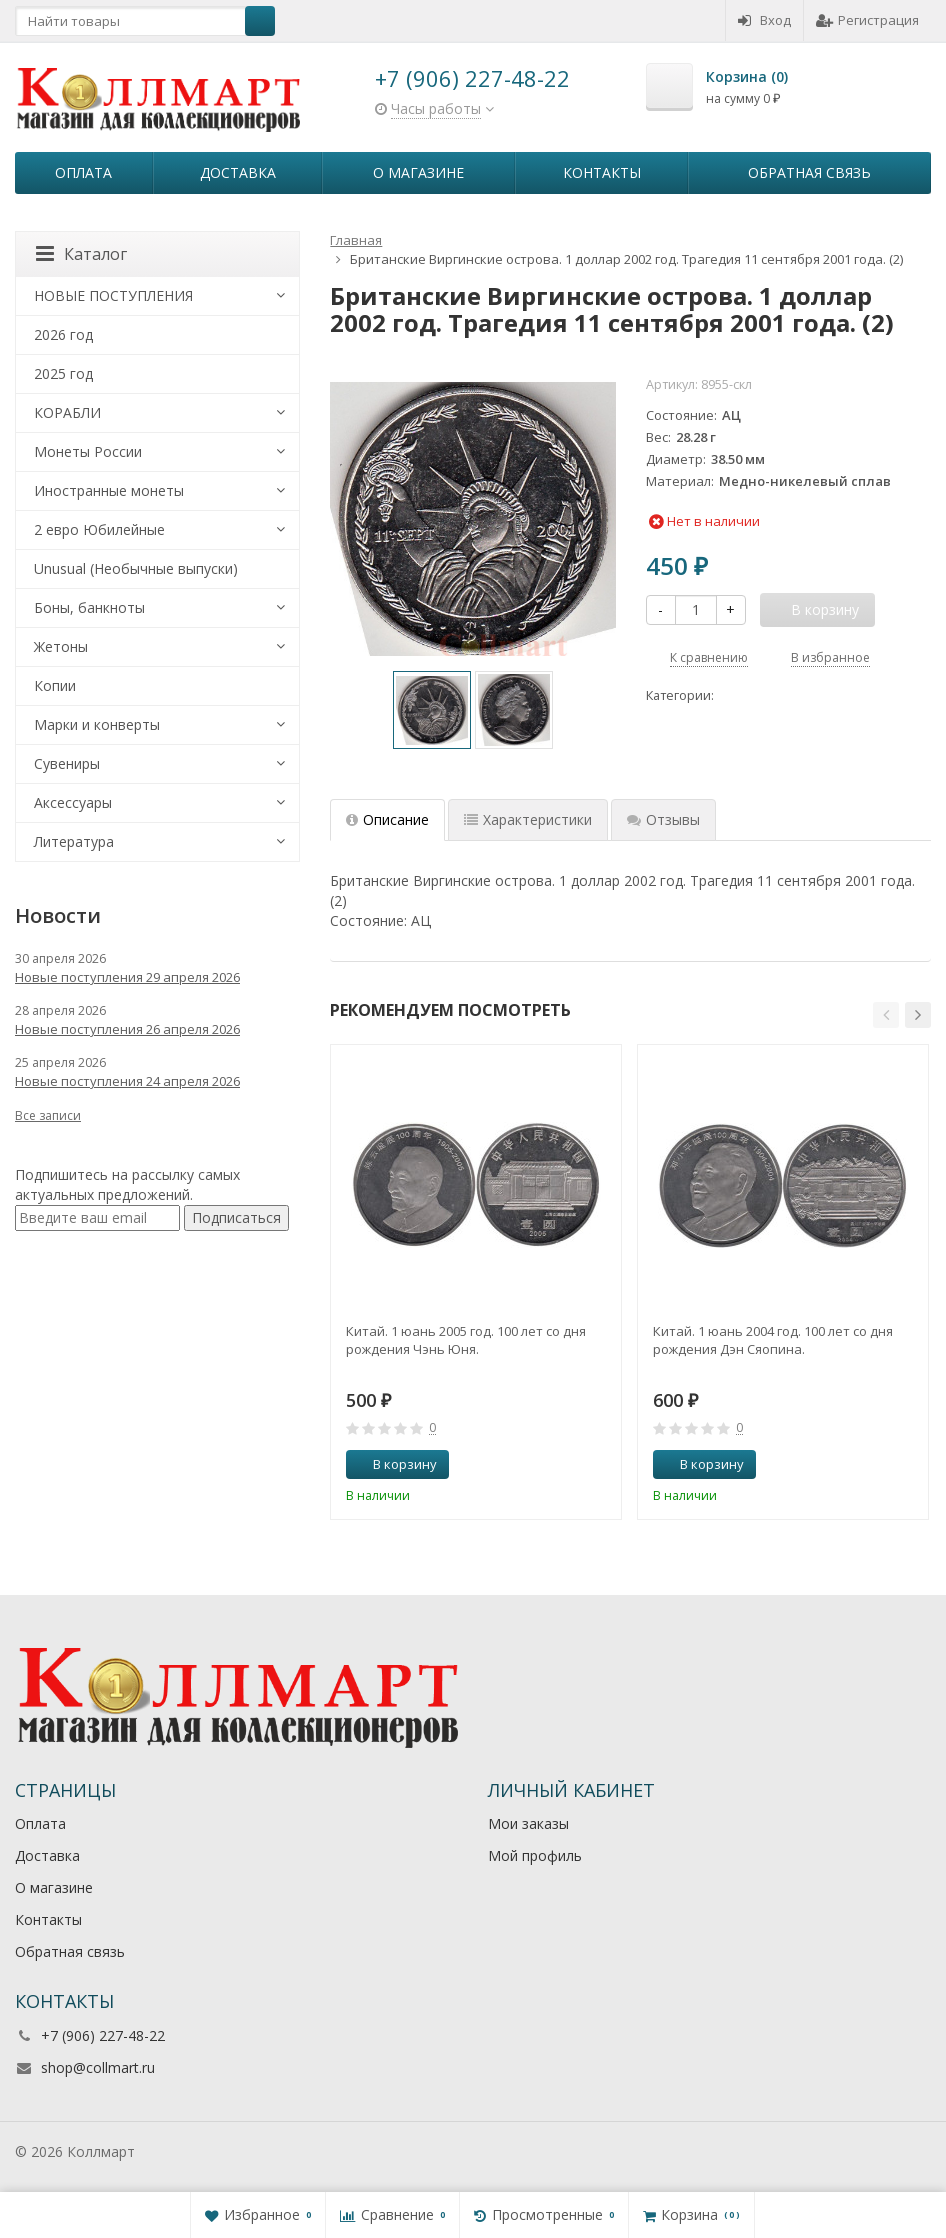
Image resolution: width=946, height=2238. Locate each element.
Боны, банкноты (89, 607)
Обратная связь (809, 172)
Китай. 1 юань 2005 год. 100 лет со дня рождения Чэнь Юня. (466, 1340)
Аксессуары (73, 802)
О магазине (418, 172)
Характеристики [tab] (528, 819)
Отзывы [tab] (663, 819)
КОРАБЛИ (67, 412)
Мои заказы (528, 1823)
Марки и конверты (97, 724)
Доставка (238, 172)
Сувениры (67, 763)
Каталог (81, 254)
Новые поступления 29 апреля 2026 (127, 977)
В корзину (394, 1464)
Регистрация (867, 20)
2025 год (63, 373)
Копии (55, 685)
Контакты (602, 172)
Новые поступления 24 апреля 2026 (127, 1081)
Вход (764, 20)
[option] (432, 710)
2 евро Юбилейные (99, 529)
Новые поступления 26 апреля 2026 (127, 1029)
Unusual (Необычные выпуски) (136, 568)
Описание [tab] (387, 819)
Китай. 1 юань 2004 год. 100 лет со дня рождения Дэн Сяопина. (773, 1340)
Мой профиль (535, 1855)
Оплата (83, 172)
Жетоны (61, 646)
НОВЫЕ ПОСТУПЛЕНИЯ (113, 295)
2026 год (63, 334)
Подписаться (236, 1217)
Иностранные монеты (109, 490)
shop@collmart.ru (98, 2067)
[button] (886, 1015)
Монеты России (88, 451)
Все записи (48, 1115)
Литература (74, 841)
